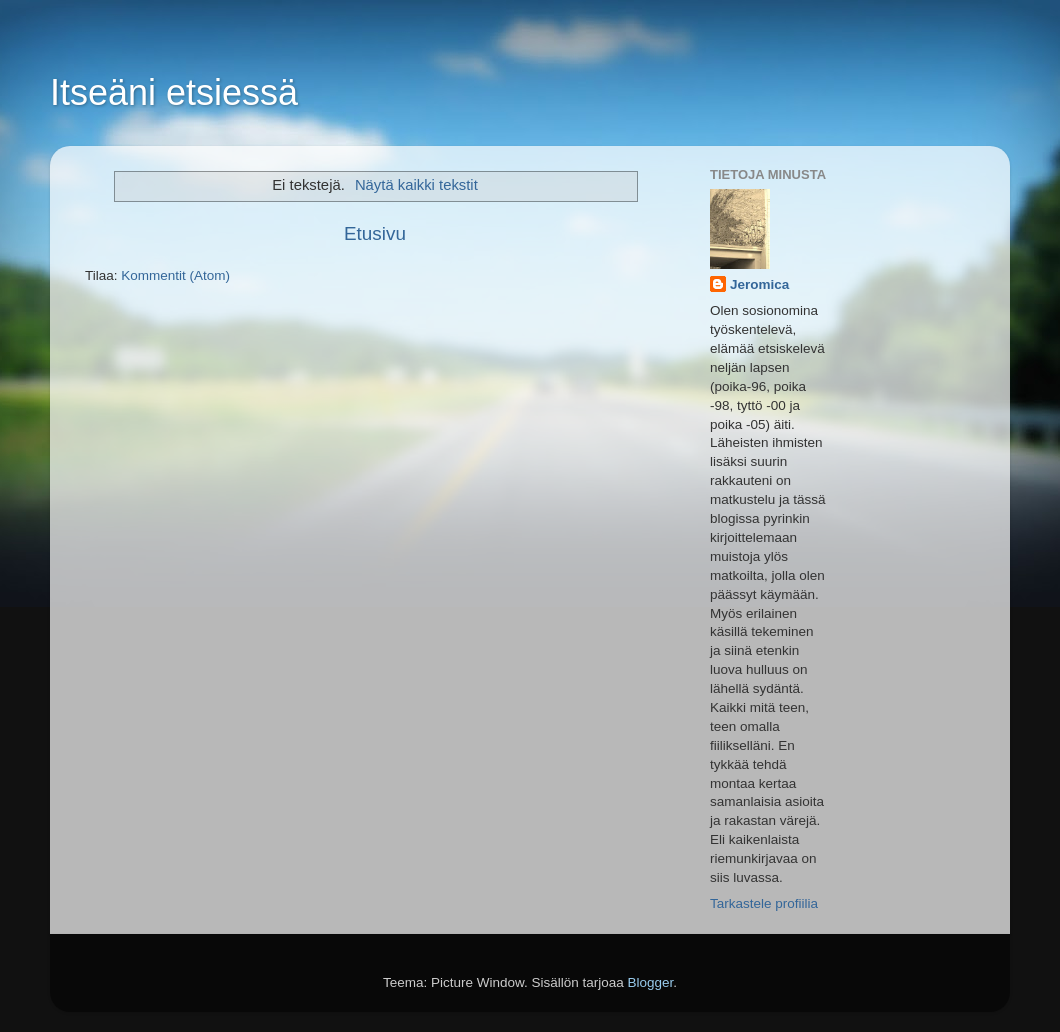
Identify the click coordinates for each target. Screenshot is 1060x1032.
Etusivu (375, 233)
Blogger (651, 982)
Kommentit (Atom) (175, 275)
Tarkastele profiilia (764, 903)
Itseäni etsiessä (174, 92)
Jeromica (759, 284)
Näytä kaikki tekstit (416, 185)
